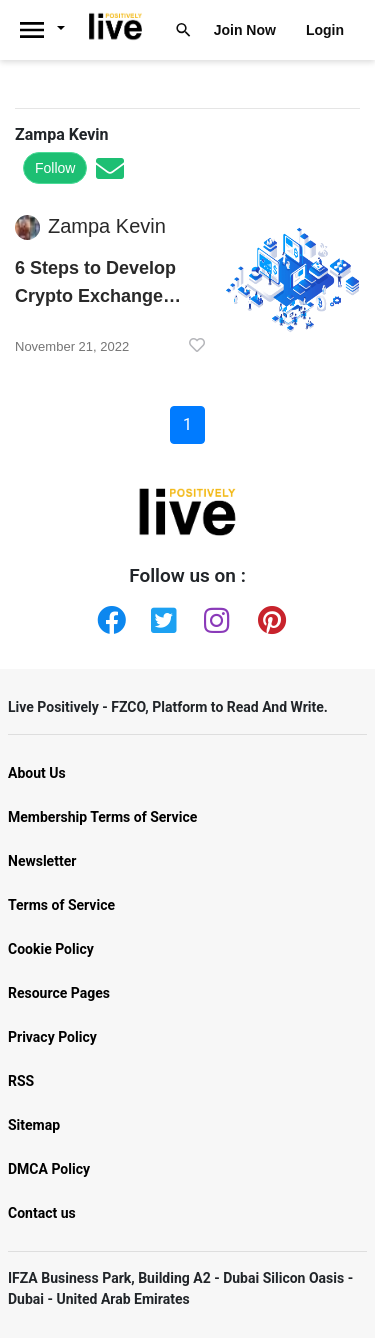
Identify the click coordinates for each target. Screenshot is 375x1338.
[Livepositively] (48, 30)
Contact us (42, 1213)
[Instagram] (214, 616)
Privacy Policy (52, 1037)
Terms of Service (61, 905)
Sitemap (34, 1125)
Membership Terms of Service (102, 817)
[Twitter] (161, 616)
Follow (55, 168)
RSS (21, 1081)
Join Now (245, 30)
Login (325, 30)
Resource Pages (59, 993)
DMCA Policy (49, 1169)
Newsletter (42, 861)
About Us (37, 773)
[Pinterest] (268, 616)
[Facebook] (107, 616)
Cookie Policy (51, 949)
